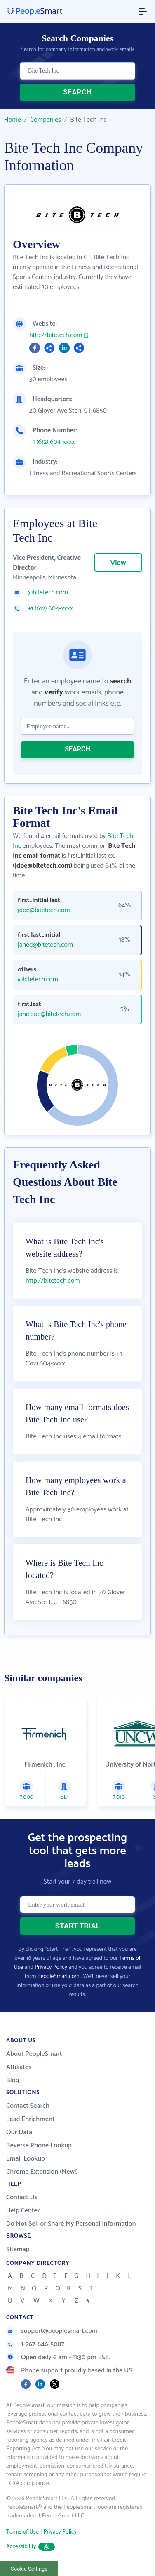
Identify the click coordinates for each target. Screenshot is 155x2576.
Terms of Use (22, 2532)
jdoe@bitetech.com (44, 910)
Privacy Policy (51, 1967)
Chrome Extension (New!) (42, 2171)
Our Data (19, 2132)
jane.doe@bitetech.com (49, 1014)
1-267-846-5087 (35, 2344)
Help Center (23, 2210)
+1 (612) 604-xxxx (52, 442)
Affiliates (18, 2067)
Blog (12, 2080)
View (118, 563)
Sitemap (18, 2249)
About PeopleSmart (34, 2054)
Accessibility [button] (30, 2546)
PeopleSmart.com (59, 1976)
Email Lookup (25, 2158)
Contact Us (22, 2197)
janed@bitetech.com (45, 945)
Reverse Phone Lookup (39, 2145)
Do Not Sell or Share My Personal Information (71, 2223)
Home (12, 119)
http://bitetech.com (55, 335)
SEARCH (77, 92)
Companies (45, 119)
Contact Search (27, 2105)
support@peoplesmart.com (52, 2331)
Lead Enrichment (30, 2119)
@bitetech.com (48, 593)
